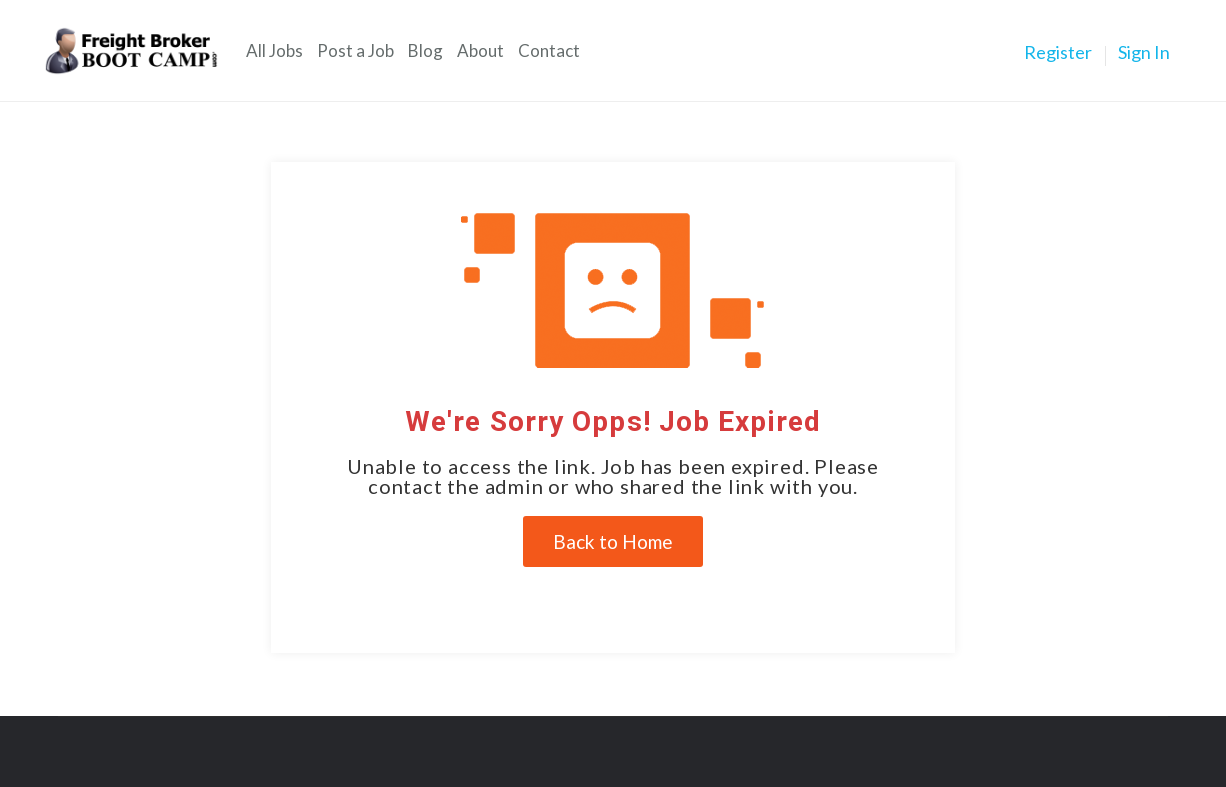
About (480, 50)
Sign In (1144, 52)
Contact (549, 50)
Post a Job (355, 50)
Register (1058, 52)
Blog (425, 50)
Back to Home (613, 541)
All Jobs (274, 50)
